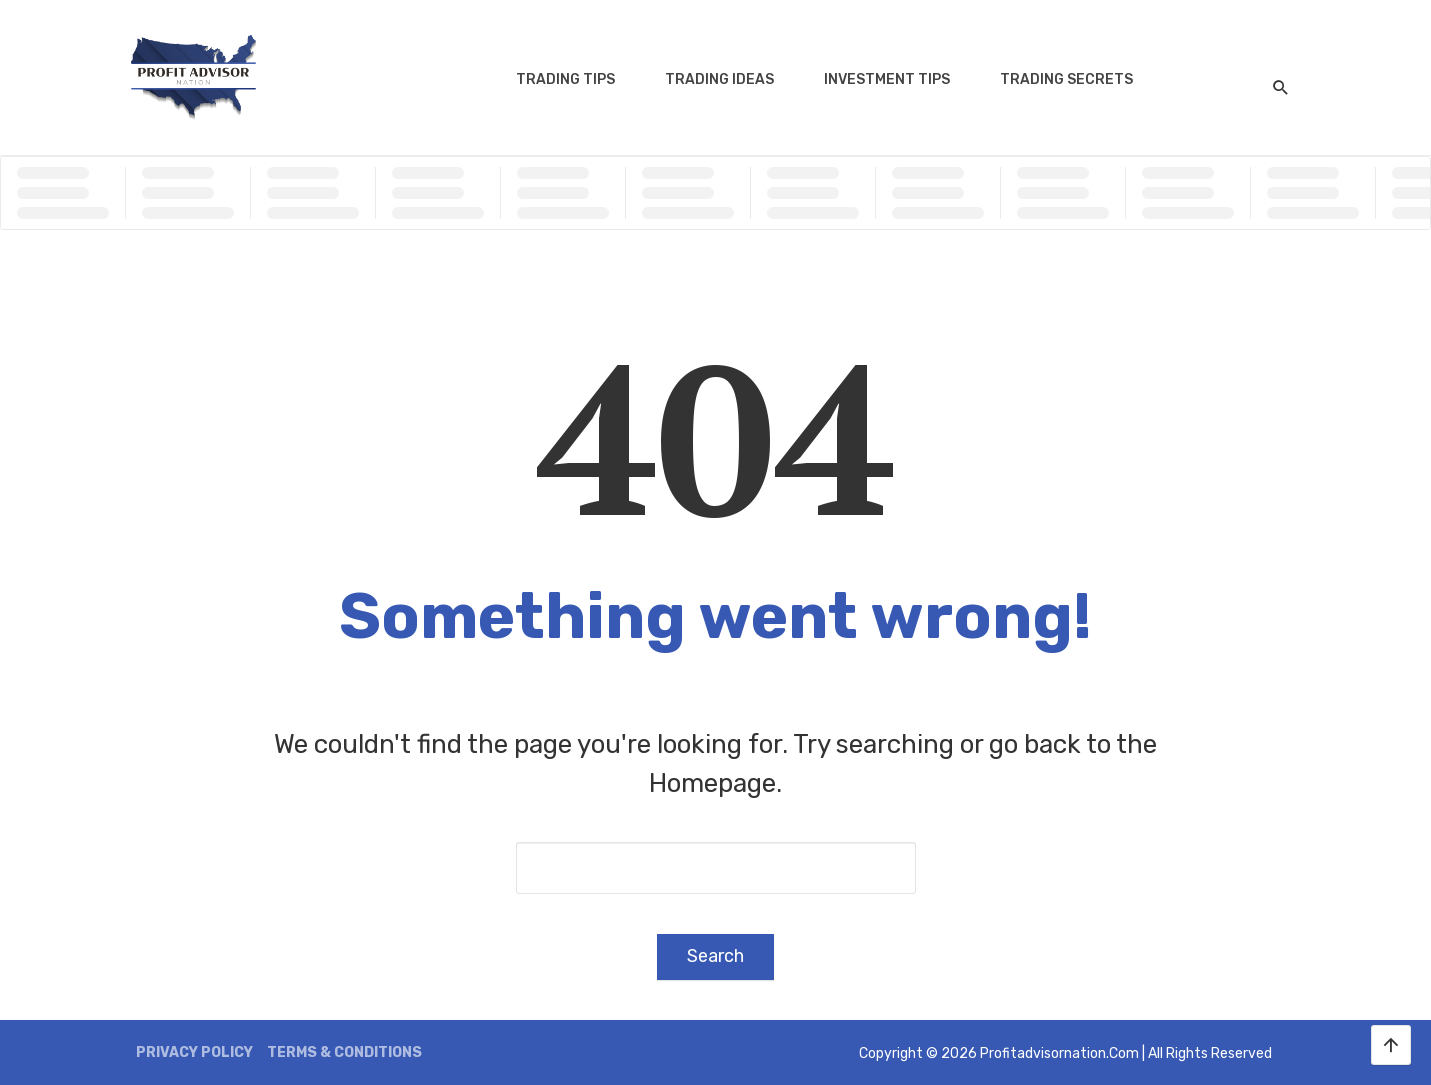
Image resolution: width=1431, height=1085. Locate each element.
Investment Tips (887, 79)
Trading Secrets (1066, 79)
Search (715, 956)
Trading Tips (565, 79)
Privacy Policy (194, 1052)
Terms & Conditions (344, 1052)
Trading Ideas (719, 79)
